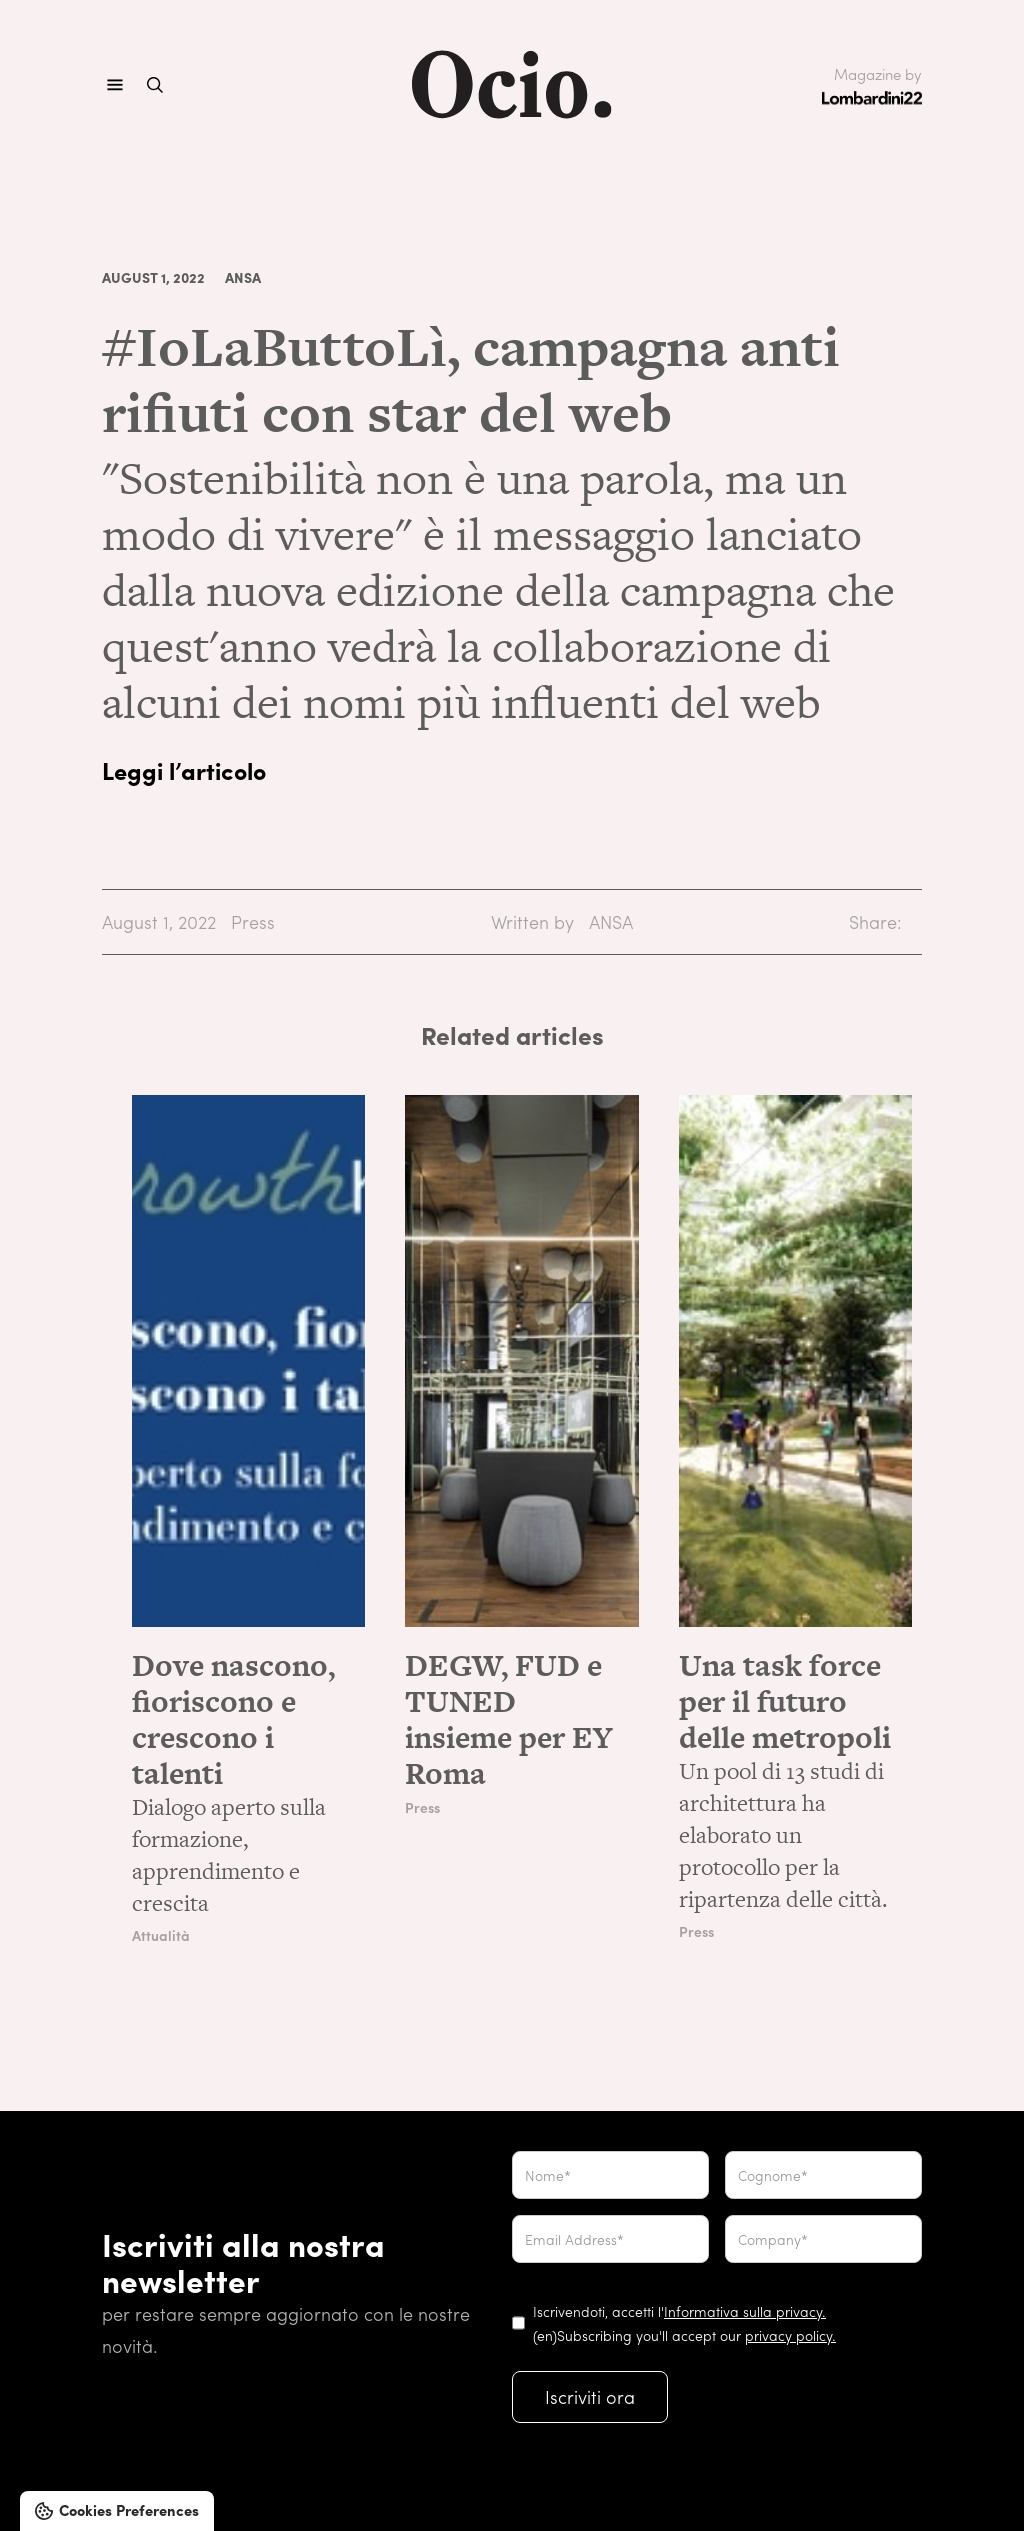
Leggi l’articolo (184, 770)
